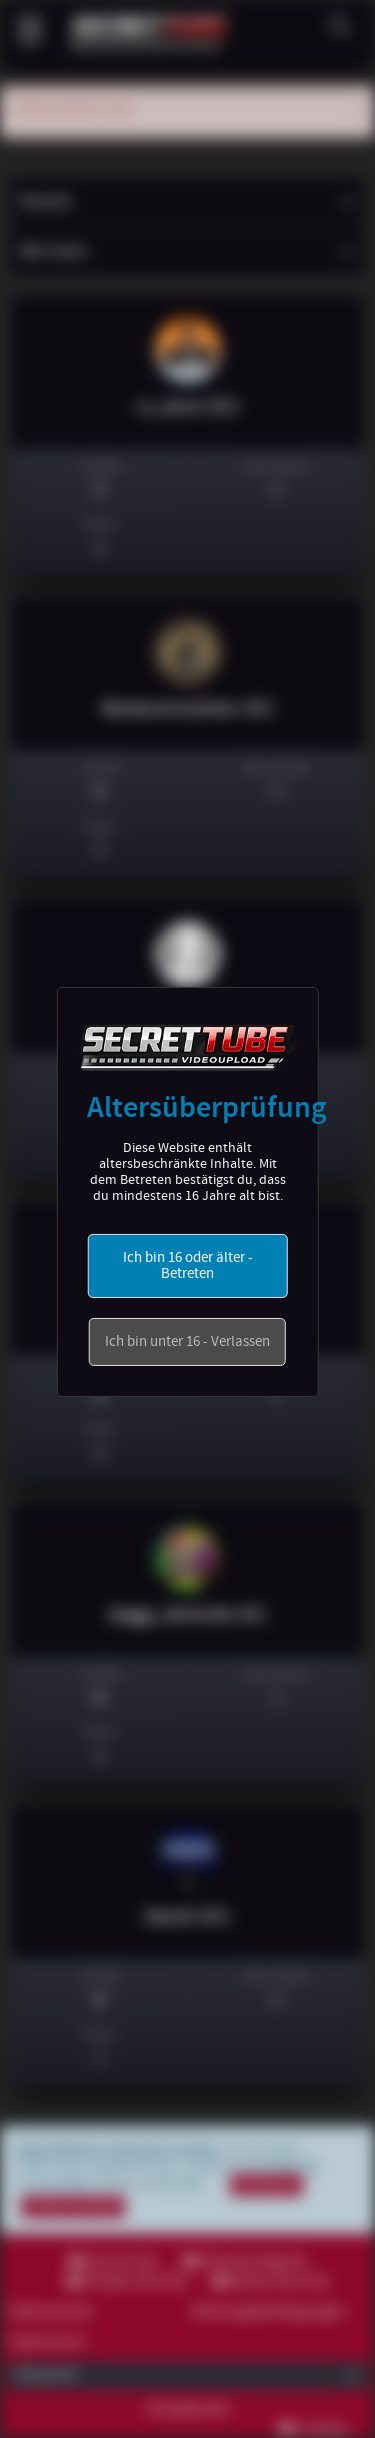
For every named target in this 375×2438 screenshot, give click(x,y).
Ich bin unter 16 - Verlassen (187, 1342)
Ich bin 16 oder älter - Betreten (188, 1266)
